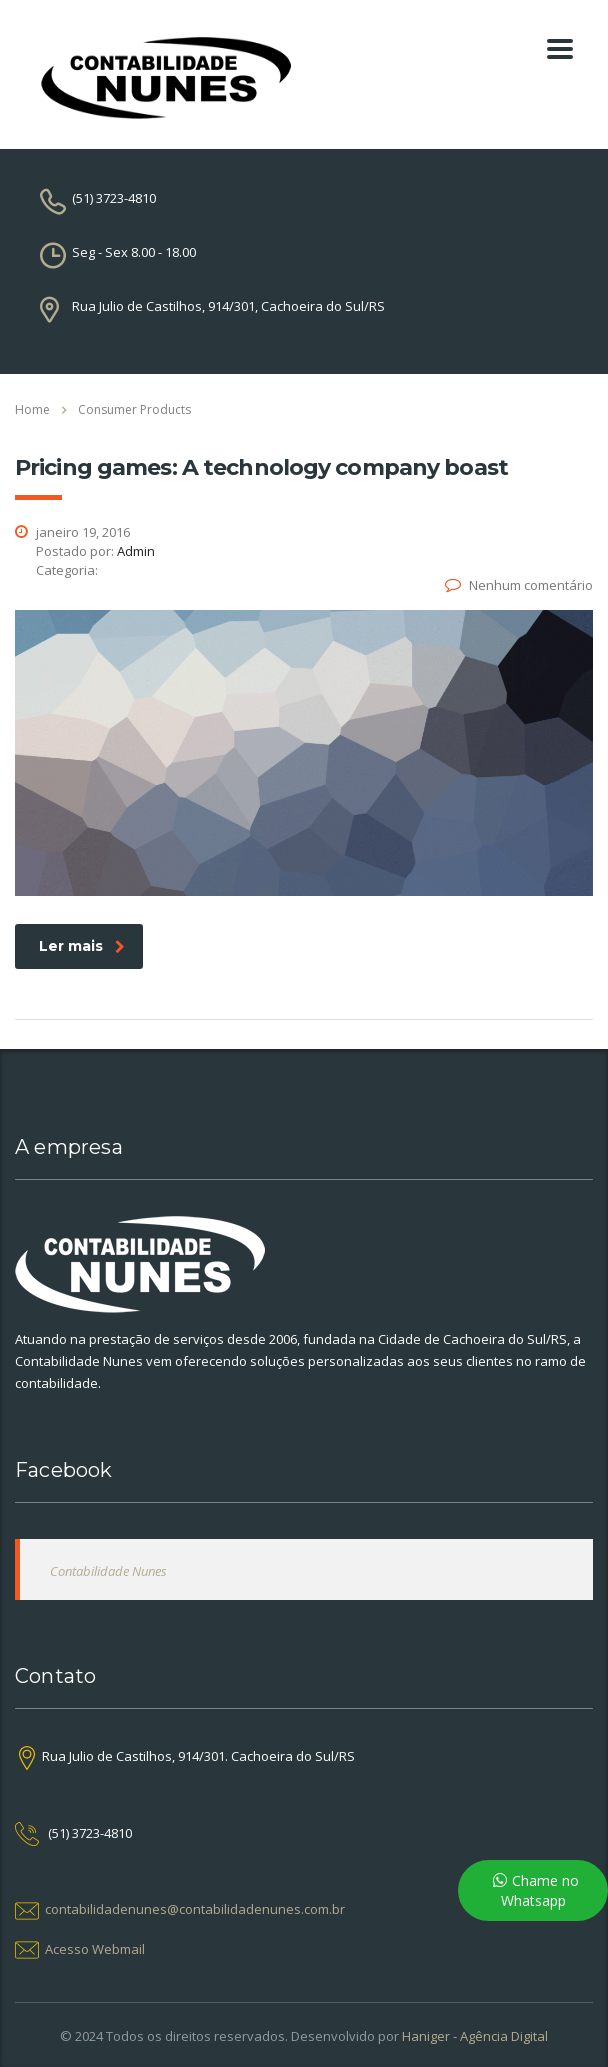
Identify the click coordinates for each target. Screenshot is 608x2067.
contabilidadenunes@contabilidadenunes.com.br (195, 1909)
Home (32, 409)
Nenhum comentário (519, 585)
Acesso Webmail (95, 1949)
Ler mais (82, 946)
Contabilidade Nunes (108, 1571)
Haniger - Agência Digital (475, 2036)
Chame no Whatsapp (540, 1890)
